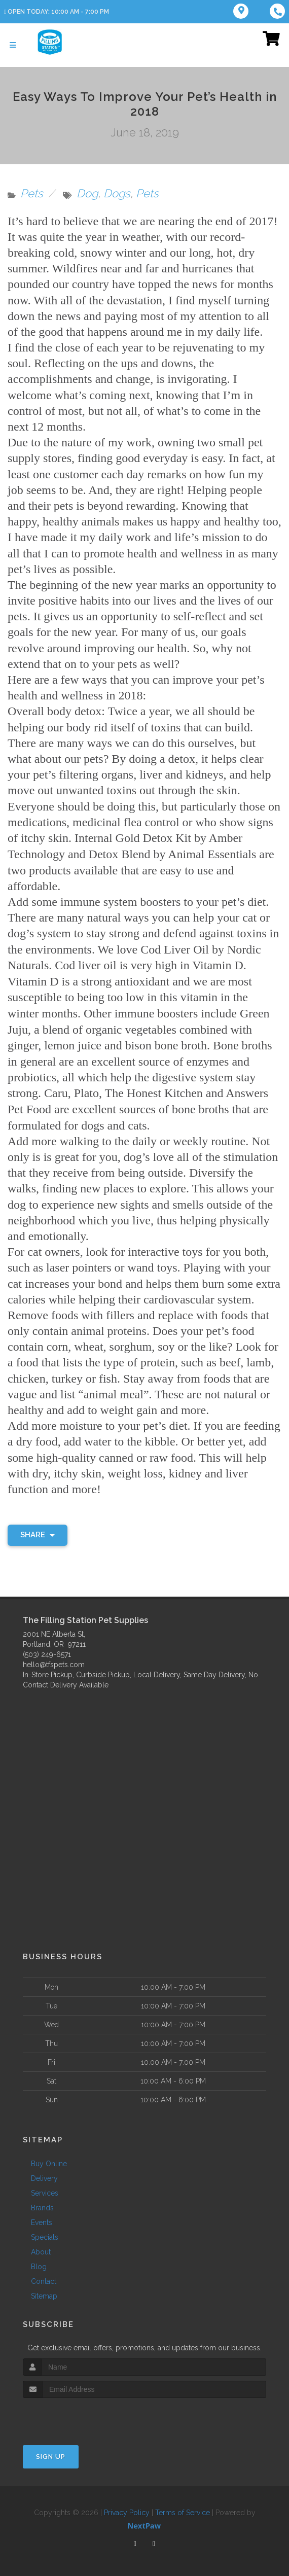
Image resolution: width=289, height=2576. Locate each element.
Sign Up (50, 2454)
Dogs (116, 193)
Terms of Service (182, 2510)
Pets (31, 193)
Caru (56, 1091)
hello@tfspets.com (54, 1662)
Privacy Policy (127, 2510)
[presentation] (77, 2414)
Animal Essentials (212, 853)
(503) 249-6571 (47, 1652)
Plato (86, 1091)
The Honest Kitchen (154, 1091)
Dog (87, 193)
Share (37, 1532)
